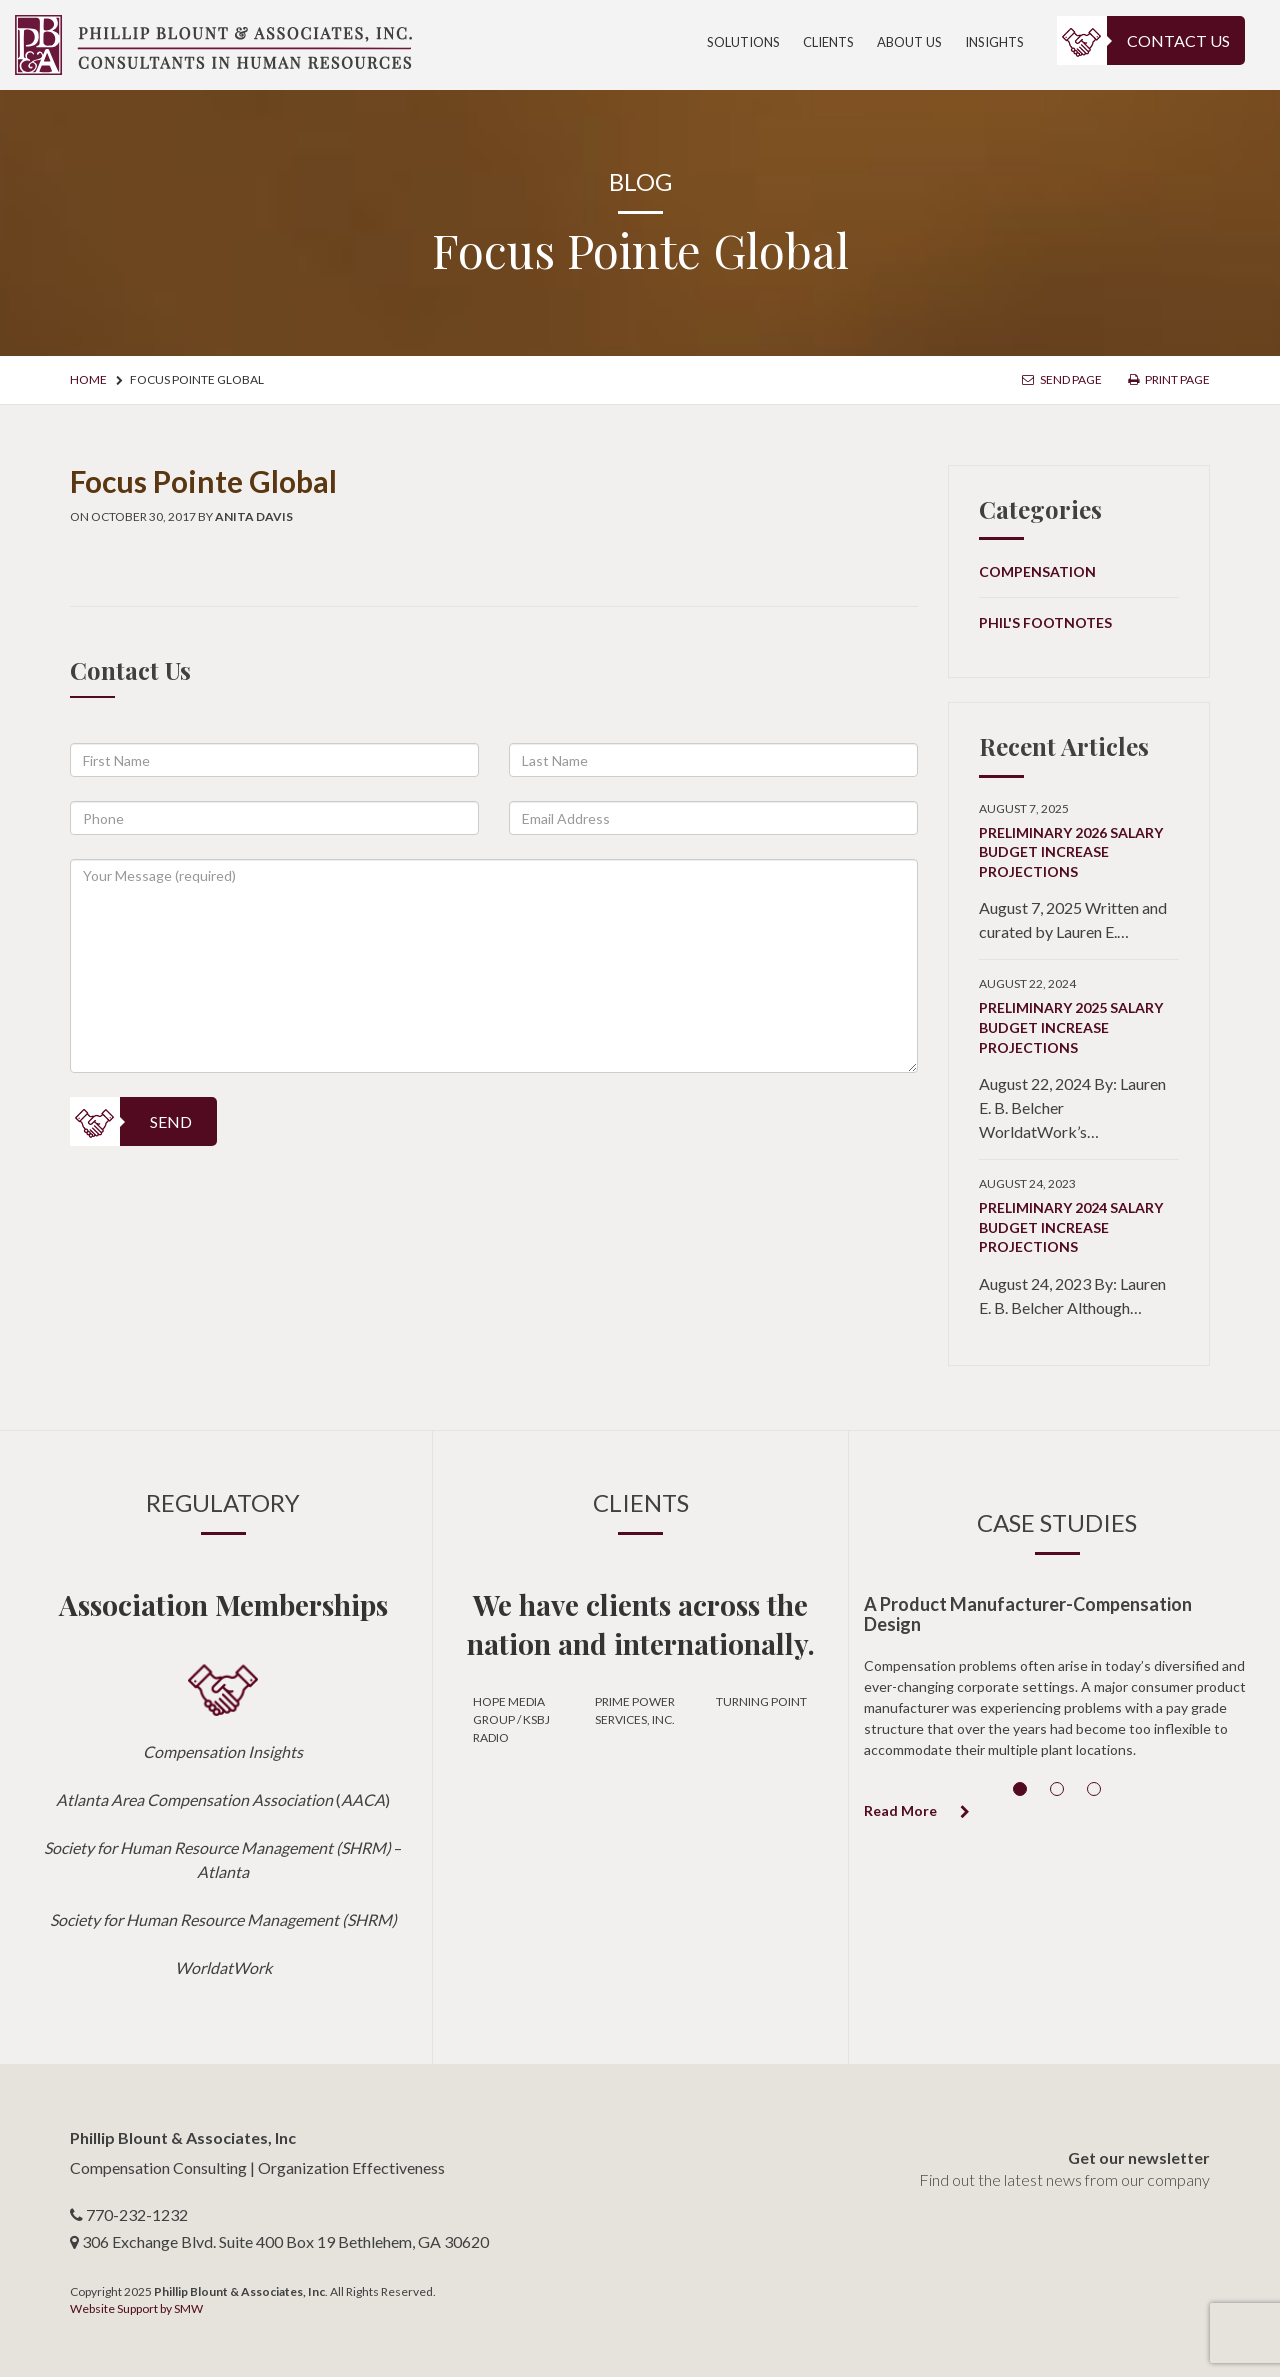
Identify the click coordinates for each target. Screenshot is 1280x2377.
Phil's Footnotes (1045, 622)
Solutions (743, 42)
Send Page (1062, 379)
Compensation (1037, 571)
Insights (994, 42)
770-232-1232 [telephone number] (137, 2214)
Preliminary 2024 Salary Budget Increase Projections (1071, 1227)
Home (88, 379)
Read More (917, 1810)
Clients (828, 42)
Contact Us (1178, 40)
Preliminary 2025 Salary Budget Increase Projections (1071, 1027)
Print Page (1169, 379)
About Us (909, 42)
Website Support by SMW (136, 2308)
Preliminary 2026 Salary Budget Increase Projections (1071, 852)
